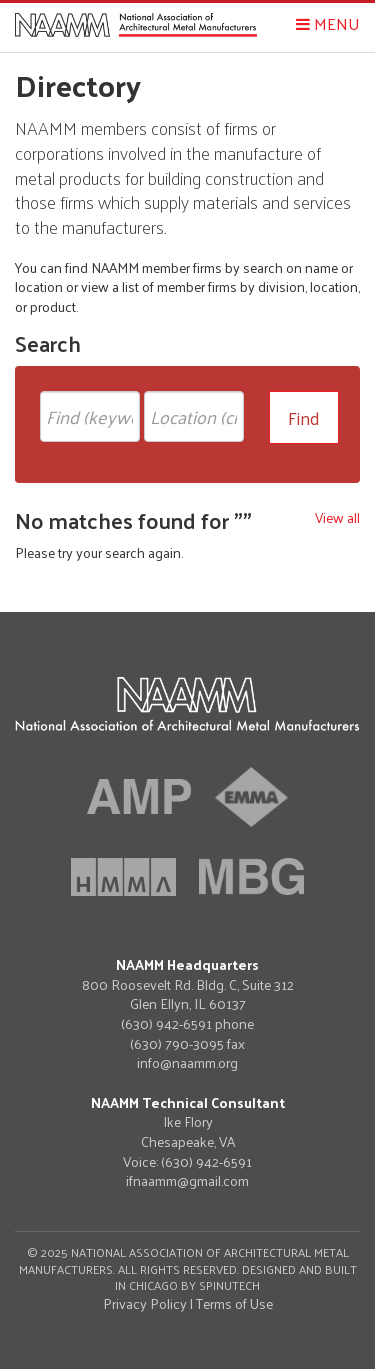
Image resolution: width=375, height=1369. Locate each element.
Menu (328, 23)
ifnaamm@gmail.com (187, 1181)
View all (337, 517)
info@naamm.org (187, 1062)
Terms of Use (234, 1303)
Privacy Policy (145, 1303)
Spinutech (229, 1285)
